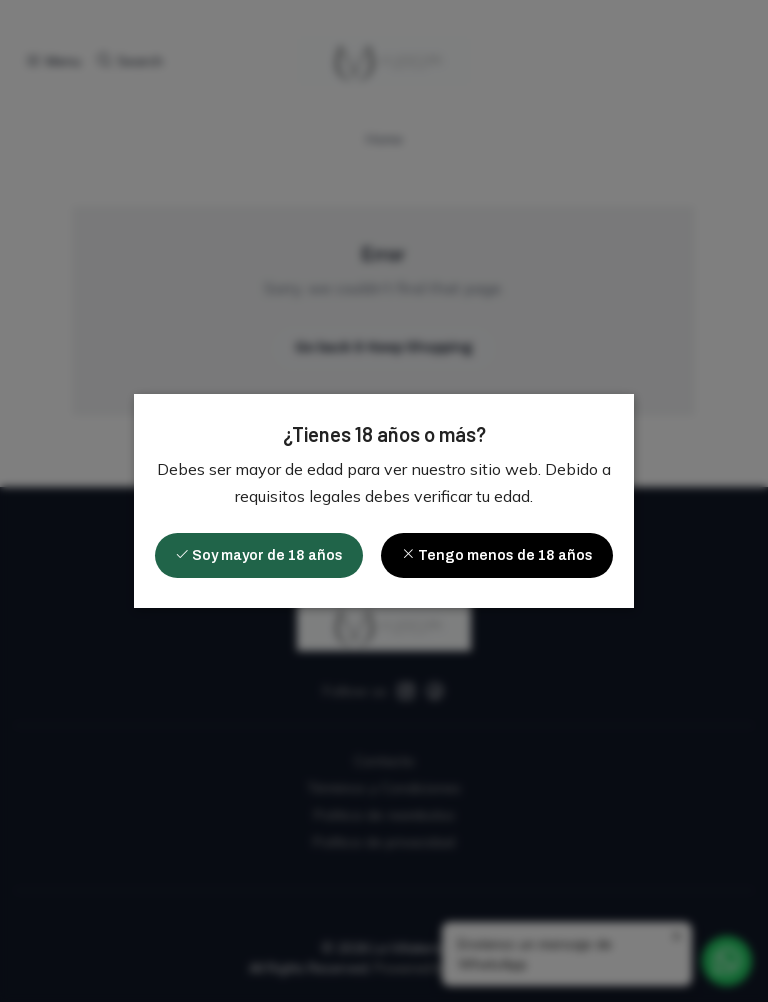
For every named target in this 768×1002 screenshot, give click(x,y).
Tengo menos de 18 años (497, 555)
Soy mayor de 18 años (259, 555)
